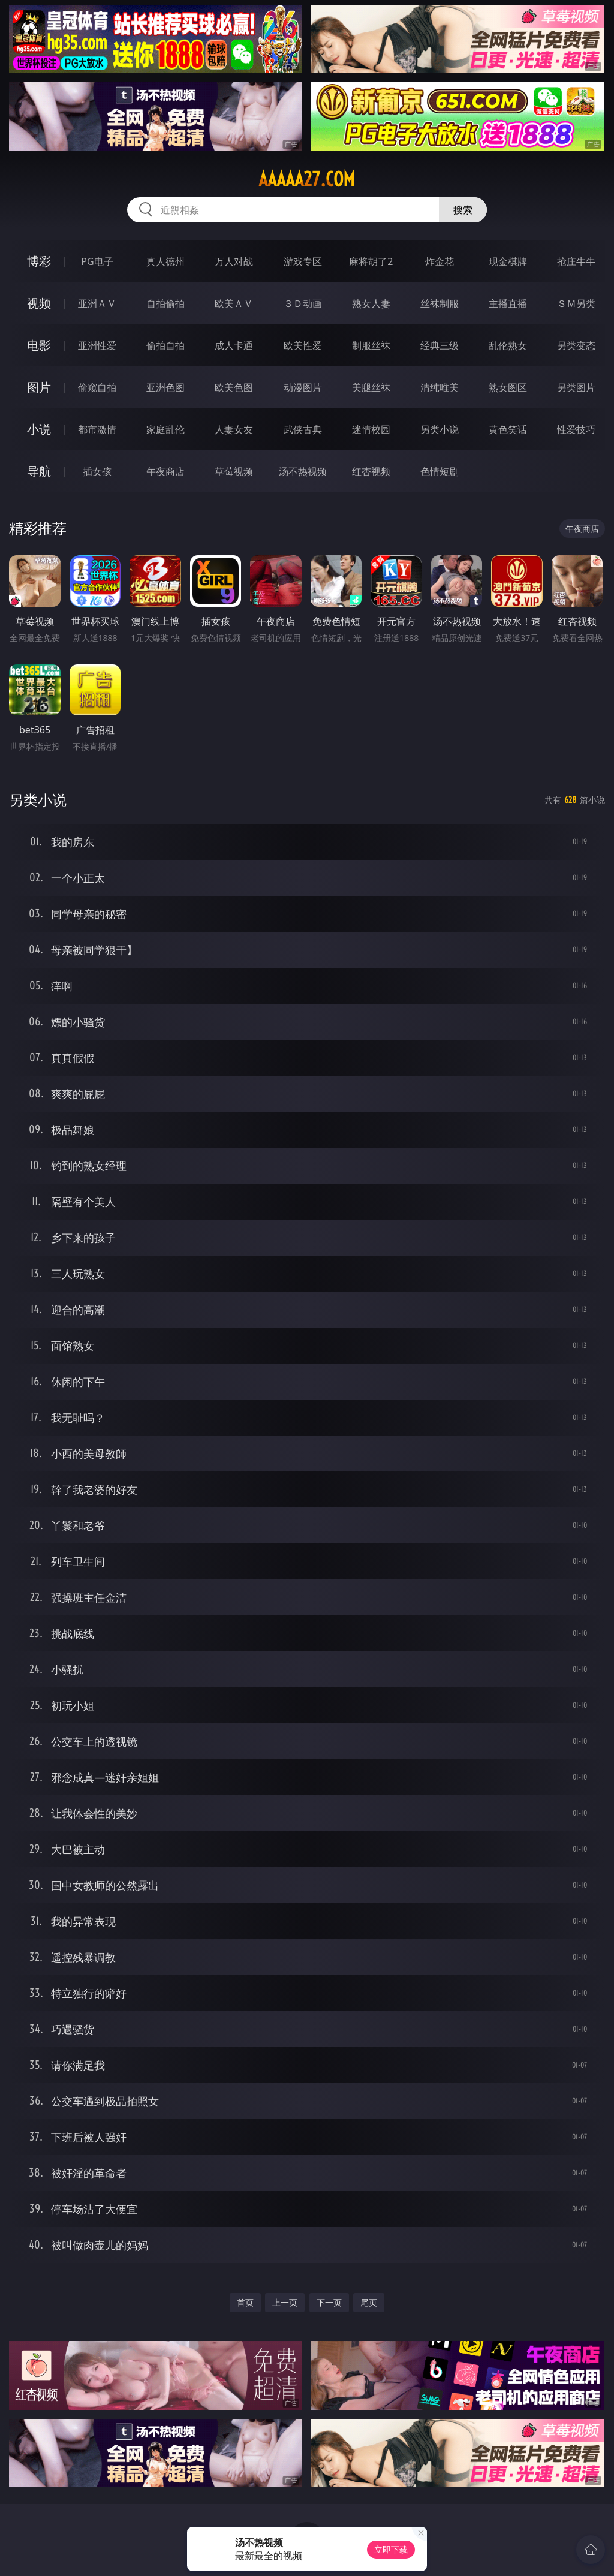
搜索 (462, 209)
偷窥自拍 (97, 387)
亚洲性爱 (97, 345)
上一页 (284, 2302)
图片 (39, 387)
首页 (245, 2302)
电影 (39, 345)
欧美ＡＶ (234, 303)
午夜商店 (165, 471)
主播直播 (508, 303)
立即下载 (391, 2549)
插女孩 (97, 471)
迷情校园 (371, 429)
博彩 (39, 261)
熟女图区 (508, 387)
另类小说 (439, 429)
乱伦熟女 (508, 345)
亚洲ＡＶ (97, 303)
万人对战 (234, 261)
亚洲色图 (165, 387)
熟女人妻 (371, 303)
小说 (39, 429)
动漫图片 (303, 387)
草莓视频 (234, 471)
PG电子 (97, 261)
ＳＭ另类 (576, 303)
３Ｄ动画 (303, 303)
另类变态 (576, 345)
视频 (39, 303)
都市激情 (97, 429)
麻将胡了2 (371, 261)
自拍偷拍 (165, 303)
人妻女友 (234, 429)
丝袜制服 (439, 303)
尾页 (368, 2302)
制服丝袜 (371, 345)
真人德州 (165, 261)
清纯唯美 (439, 387)
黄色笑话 (508, 429)
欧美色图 (234, 387)
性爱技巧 (576, 429)
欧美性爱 (303, 345)
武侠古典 (303, 429)
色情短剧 (439, 471)
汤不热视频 (303, 471)
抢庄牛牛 (576, 261)
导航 (39, 471)
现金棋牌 (508, 261)
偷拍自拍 (165, 345)
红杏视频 (371, 471)
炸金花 (439, 261)
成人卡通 (234, 345)
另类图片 (576, 387)
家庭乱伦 (165, 429)
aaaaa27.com (306, 179)
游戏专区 (303, 261)
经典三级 (439, 345)
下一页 (329, 2302)
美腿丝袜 (371, 387)
